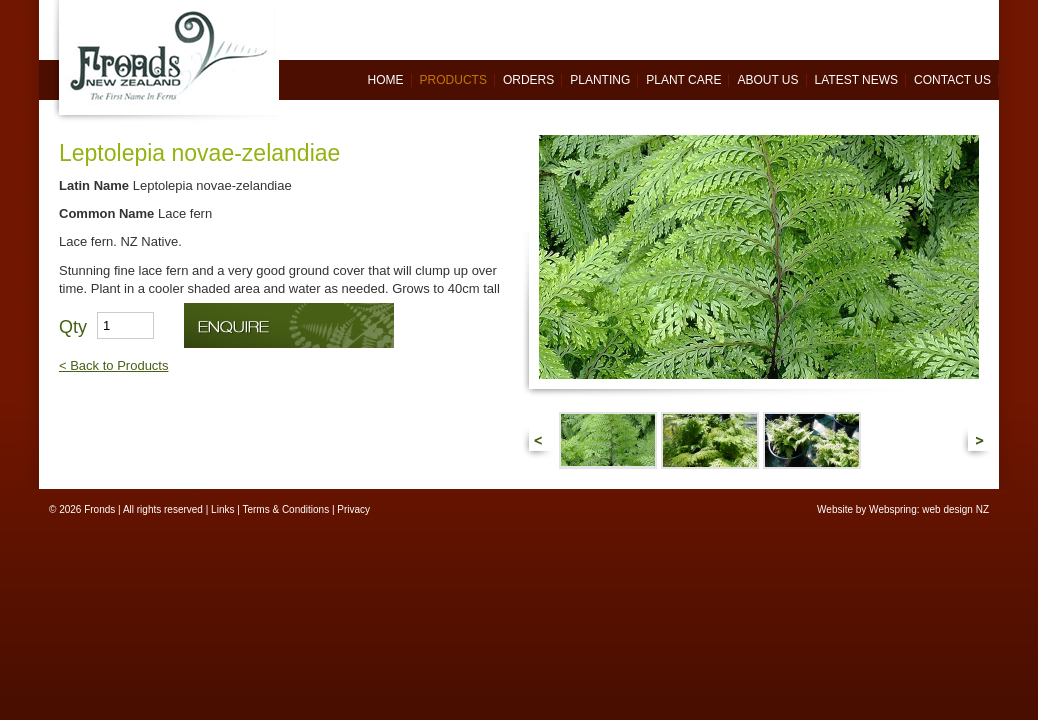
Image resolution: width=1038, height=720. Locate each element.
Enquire (289, 325)
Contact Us (952, 80)
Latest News (857, 80)
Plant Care (683, 80)
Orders (528, 80)
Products (453, 80)
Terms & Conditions (285, 509)
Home (386, 80)
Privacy (353, 509)
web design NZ (955, 509)
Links (222, 509)
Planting (600, 80)
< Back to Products (113, 365)
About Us (767, 80)
